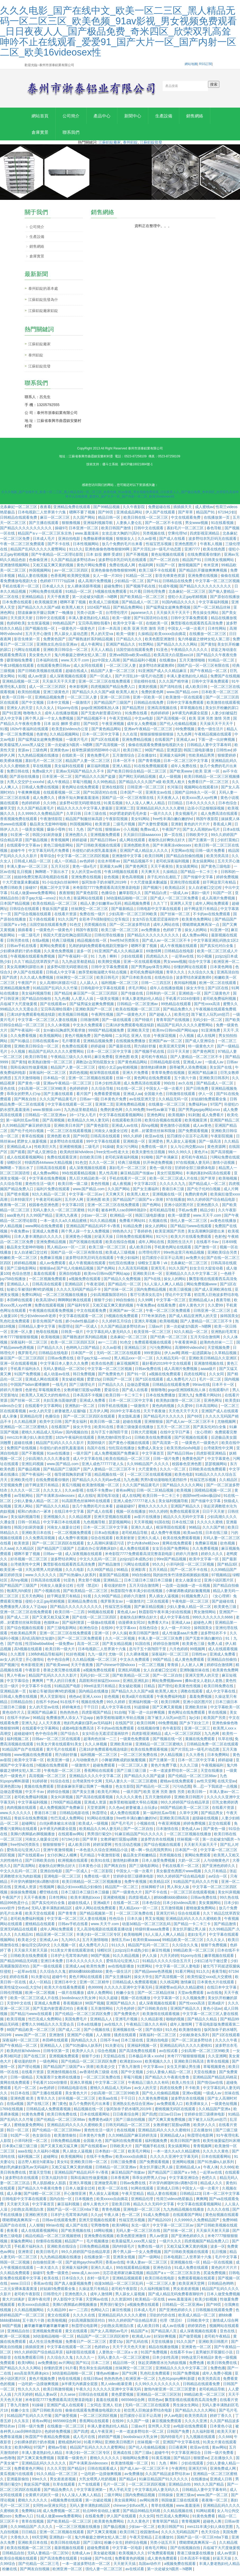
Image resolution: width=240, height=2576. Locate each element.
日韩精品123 (190, 2198)
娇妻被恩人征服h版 (71, 1415)
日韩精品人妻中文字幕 (37, 1331)
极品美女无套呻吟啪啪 (49, 828)
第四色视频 (78, 1077)
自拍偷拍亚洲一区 (48, 2267)
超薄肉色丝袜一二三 (217, 1347)
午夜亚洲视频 (113, 728)
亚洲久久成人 (142, 1532)
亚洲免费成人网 (223, 2473)
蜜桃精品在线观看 (40, 1928)
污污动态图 (181, 1791)
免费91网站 (31, 1299)
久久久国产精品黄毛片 (36, 813)
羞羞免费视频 (201, 1701)
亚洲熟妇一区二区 (80, 1410)
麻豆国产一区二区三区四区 (96, 998)
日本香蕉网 (120, 2182)
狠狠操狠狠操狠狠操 (157, 739)
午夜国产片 (171, 834)
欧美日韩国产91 (171, 2531)
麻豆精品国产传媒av (137, 1177)
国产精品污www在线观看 (191, 1230)
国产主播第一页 (201, 844)
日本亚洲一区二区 (84, 532)
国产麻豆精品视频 (149, 1611)
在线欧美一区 (157, 627)
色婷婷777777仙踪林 (58, 585)
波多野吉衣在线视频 (158, 1844)
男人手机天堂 (120, 2494)
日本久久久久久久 (201, 807)
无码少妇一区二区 (208, 1024)
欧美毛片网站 (109, 1796)
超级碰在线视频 (205, 1822)
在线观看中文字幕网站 (44, 1410)
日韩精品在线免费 (177, 585)
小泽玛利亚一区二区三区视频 (190, 1569)
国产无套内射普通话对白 (102, 717)
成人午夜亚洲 (102, 2436)
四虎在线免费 (171, 2092)
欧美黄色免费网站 (197, 924)
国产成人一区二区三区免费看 (174, 902)
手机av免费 (188, 1214)
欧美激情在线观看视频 (162, 2018)
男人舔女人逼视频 (181, 1146)
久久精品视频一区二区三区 (95, 1664)
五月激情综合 (124, 760)
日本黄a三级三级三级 (20, 2150)
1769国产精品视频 (66, 1807)
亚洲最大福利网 (172, 760)
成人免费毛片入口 (181, 1384)
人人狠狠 (104, 2039)
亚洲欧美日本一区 (148, 1278)
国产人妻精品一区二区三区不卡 (196, 1061)
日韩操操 (166, 2499)
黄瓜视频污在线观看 (17, 2478)
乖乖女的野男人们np (24, 1098)
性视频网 (47, 1891)
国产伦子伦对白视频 (27, 1135)
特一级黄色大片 (201, 1050)
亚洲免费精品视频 (137, 744)
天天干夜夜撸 (82, 1669)
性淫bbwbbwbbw (39, 1648)
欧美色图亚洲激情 (160, 643)
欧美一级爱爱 (179, 1220)
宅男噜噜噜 (100, 2230)
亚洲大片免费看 (135, 1077)
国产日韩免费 (197, 1093)
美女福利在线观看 (69, 770)
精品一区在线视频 (218, 2267)
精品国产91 (206, 516)
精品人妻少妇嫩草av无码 (101, 908)
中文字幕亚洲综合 (184, 2182)
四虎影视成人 (140, 1902)
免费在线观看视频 (49, 1310)
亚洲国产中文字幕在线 (182, 2446)
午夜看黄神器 (186, 1347)
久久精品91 (24, 1939)
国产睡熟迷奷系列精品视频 (91, 643)
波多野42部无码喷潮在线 (80, 807)
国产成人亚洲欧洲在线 (213, 1294)
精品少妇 (208, 1214)
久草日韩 (74, 818)
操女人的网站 (196, 934)
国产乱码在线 (137, 2346)
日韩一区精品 (29, 1526)
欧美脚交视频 (79, 580)
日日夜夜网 (178, 2452)
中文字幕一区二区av (86, 1199)
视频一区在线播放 (131, 1516)
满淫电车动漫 (108, 1500)
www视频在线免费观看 (33, 1759)
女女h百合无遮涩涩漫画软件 (156, 924)
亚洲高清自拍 (228, 976)
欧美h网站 (120, 2230)
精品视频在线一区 (92, 945)
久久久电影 (75, 1574)
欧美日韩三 (133, 754)
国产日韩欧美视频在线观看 (40, 675)
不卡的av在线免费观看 (212, 918)
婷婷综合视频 (58, 1796)
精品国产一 (74, 2245)
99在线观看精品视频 (79, 1177)
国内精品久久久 (84, 2045)
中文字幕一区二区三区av (174, 2230)
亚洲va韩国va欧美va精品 (130, 659)
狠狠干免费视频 (214, 1949)
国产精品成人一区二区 (141, 606)
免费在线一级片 (92, 918)
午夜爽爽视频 (29, 797)
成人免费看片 (213, 1119)
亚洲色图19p (11, 1791)
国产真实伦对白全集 (217, 950)
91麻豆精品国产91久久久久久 (139, 1838)
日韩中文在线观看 (149, 532)
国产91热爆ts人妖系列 (78, 1579)
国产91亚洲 (11, 717)
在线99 (107, 1632)
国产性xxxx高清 (207, 1008)
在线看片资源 (66, 918)
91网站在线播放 (100, 1822)
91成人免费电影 (157, 2219)
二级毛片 (92, 1151)
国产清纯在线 (171, 691)
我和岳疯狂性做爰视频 (29, 1072)
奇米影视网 (79, 691)
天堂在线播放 (212, 1775)
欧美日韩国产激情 (116, 532)
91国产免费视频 (27, 1378)
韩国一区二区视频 (15, 2267)
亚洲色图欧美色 (136, 850)
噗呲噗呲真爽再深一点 (201, 929)
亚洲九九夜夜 (67, 1220)
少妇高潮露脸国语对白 (109, 1299)
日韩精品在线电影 (179, 955)
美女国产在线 (221, 1072)
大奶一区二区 (189, 1865)
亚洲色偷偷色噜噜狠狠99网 (108, 553)
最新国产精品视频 (114, 1579)
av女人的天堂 (40, 1415)
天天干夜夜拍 (162, 871)
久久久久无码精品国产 (180, 2536)
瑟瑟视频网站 (216, 1468)
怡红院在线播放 (122, 1267)
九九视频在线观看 (201, 2441)
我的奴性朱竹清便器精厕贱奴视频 (181, 1579)
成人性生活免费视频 (46, 2346)
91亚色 (162, 654)
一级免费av (65, 1648)
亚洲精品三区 (136, 1352)
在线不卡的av (47, 1706)
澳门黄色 (59, 2108)
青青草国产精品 (165, 2526)
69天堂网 (39, 2542)
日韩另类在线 (18, 945)
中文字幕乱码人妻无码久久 (109, 1336)
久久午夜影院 (134, 511)
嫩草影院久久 (130, 897)
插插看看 (26, 934)
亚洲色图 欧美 (127, 1061)
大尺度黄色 (148, 1473)
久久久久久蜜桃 (210, 1526)
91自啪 (120, 1717)
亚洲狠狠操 (154, 1426)
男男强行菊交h (100, 1838)
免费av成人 (150, 834)
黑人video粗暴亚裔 (117, 2388)
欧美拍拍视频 (29, 696)
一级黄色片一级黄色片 (77, 633)
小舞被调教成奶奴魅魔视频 (188, 1595)
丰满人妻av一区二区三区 (28, 871)
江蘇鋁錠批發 (151, 146)
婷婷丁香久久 (221, 2420)
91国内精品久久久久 (179, 606)
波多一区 (84, 955)
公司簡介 (76, 116)
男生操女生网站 (206, 617)
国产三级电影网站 (22, 1273)
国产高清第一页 (165, 1447)
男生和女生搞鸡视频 (96, 2372)
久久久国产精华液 (174, 686)
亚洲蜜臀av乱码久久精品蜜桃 (180, 1992)
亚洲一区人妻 (22, 1336)
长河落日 (174, 791)
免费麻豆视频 (51, 1262)
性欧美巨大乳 (45, 1151)
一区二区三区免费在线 (139, 1759)
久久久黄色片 (138, 2526)
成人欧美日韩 (196, 691)
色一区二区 (131, 2219)
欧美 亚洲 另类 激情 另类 (144, 633)
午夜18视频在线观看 (17, 670)
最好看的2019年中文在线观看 (167, 1368)
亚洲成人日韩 (168, 2193)
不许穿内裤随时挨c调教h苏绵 (35, 1886)
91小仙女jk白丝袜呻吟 (61, 887)
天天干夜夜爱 (58, 601)
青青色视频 (111, 2214)
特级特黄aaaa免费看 (152, 1933)
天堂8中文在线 (19, 2007)
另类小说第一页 (90, 617)
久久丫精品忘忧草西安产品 (37, 966)
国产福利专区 (79, 1310)
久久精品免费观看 (15, 2277)
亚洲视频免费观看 (105, 839)
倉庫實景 (76, 135)
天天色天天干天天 (183, 1415)
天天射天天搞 (18, 2208)
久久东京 (22, 2425)
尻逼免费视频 (215, 2277)
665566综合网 (133, 2404)
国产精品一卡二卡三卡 (199, 876)
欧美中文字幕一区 (128, 627)
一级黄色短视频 (224, 2108)
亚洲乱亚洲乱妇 (136, 1685)
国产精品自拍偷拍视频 (185, 860)
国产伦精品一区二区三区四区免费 (83, 2018)
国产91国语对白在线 (151, 622)
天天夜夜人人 (168, 802)
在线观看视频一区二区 (62, 797)
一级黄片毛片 (77, 744)
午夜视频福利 (213, 1770)
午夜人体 (210, 2171)
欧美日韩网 (154, 860)
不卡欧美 (193, 2092)
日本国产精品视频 (15, 908)
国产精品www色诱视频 (154, 1976)
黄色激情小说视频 (175, 1130)
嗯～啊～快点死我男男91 (152, 1854)
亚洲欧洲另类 (36, 2219)
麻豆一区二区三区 (55, 522)
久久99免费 (134, 1114)
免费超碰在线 (159, 511)
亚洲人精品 (122, 770)
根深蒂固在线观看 (105, 1077)
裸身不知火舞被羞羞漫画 (79, 802)
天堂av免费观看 (191, 1997)
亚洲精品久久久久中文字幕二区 (192, 1278)
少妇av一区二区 (94, 1220)
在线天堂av (226, 1785)
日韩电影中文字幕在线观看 (159, 913)
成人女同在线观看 (88, 670)
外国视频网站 (40, 575)
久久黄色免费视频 (59, 955)
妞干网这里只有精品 (220, 887)
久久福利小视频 (46, 2156)
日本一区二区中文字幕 (101, 739)
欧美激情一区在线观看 (185, 702)
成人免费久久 (44, 802)
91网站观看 (205, 2515)
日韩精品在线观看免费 (19, 522)
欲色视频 (112, 881)
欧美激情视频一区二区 (101, 1489)
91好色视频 (76, 1659)
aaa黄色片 (15, 1220)
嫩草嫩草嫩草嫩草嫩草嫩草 (47, 2330)
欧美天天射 (227, 2436)
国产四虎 (10, 982)
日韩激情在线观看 (181, 1098)
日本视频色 (84, 2203)
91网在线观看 (142, 2193)
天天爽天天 (151, 876)
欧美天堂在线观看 (40, 1918)
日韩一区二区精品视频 (155, 1495)
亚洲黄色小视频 (78, 1241)
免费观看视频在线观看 (153, 1347)
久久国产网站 (84, 522)
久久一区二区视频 (120, 1643)
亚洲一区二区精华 (94, 1986)
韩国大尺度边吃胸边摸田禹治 (67, 939)
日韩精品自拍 (22, 1706)
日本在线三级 (183, 1526)
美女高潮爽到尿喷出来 (26, 971)
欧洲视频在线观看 (73, 1865)
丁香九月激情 (129, 2071)
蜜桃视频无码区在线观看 (176, 2113)
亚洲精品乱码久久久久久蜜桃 (160, 813)
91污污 (162, 1241)
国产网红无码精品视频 (138, 781)
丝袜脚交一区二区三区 (90, 913)
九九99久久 (70, 1944)
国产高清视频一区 (171, 723)
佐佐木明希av (109, 865)
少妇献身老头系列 (194, 2039)
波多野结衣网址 (64, 1563)
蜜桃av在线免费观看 (177, 1785)
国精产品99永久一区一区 (196, 797)
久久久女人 (45, 712)
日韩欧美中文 (197, 839)
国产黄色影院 (87, 897)
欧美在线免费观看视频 (182, 1542)
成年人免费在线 (184, 770)
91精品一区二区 (139, 580)
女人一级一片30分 (108, 580)
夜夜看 (45, 511)
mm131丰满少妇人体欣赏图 (30, 1442)
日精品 (150, 1690)
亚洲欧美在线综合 (62, 2251)
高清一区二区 (88, 1648)
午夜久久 (83, 2393)
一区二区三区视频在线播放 (65, 1299)
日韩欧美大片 (121, 2150)
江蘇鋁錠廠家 (110, 146)
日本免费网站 (218, 1759)
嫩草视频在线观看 (219, 1960)
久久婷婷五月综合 (117, 1325)
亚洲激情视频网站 (15, 569)
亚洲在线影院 (113, 791)
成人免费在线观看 (134, 1553)
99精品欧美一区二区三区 (183, 1944)
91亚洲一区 (20, 839)
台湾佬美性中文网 (218, 1452)
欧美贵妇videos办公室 (70, 733)
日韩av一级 (88, 1103)
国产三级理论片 (82, 1389)
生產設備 (178, 116)
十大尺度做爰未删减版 (21, 887)
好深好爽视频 (165, 2341)
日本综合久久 (73, 2282)
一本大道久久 (48, 2272)
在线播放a (168, 665)
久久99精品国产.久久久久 (148, 1468)
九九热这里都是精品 (79, 966)
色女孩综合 (42, 2140)
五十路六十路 (185, 1082)
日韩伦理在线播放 (109, 939)
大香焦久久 (20, 2542)
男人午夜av (16, 1680)
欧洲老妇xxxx (131, 2066)
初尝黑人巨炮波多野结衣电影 (148, 2415)
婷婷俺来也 (72, 1711)
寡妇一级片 (201, 897)
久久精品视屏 (25, 1426)
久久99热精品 (105, 786)
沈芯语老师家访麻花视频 (123, 2277)
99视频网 (198, 1653)
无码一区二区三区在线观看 (119, 1357)
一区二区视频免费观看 (48, 1283)
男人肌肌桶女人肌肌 (50, 2187)
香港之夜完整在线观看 (62, 1674)
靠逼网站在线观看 (88, 902)
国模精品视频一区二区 (213, 1495)
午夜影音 (33, 1674)
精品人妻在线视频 (33, 580)
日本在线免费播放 (161, 1399)
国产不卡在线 (59, 548)
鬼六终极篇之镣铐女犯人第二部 (204, 643)
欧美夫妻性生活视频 (149, 1156)
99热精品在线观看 (176, 1008)
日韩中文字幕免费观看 (190, 622)
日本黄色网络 (221, 971)
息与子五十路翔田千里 (110, 1436)
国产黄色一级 (29, 1087)
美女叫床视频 (62, 1801)
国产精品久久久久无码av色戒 (97, 1484)
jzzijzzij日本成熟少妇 (137, 1563)
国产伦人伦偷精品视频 (178, 728)
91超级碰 (142, 1711)
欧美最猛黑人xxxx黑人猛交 (23, 749)
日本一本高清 (109, 633)
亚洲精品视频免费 (50, 702)
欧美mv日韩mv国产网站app (175, 1035)
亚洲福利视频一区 (143, 1706)
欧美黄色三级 (225, 1611)
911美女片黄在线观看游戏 (73, 1955)
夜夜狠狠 (66, 897)
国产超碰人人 (160, 1019)
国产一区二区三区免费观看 (80, 1643)
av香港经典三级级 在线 (99, 2076)
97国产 (216, 1109)
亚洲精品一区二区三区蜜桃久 (24, 1431)
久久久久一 (85, 2362)
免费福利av (198, 1109)
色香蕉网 (58, 580)
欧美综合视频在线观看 (164, 1125)
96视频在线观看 (101, 1616)
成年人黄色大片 (192, 1310)
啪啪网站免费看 (136, 2462)
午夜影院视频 (117, 823)
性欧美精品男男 (202, 760)
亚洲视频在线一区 (167, 1199)
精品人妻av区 (46, 2399)
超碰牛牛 (18, 855)
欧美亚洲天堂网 (172, 1050)
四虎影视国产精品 (97, 1717)
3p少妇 (195, 1722)
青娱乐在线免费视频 (31, 1822)
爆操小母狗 (56, 834)
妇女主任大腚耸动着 (207, 1273)
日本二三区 (101, 2367)
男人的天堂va (102, 638)
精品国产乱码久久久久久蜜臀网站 (38, 553)
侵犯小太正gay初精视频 (188, 601)
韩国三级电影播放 (199, 754)
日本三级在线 (95, 818)
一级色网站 (49, 2066)
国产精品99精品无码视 (19, 1965)
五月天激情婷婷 (158, 1801)
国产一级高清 (210, 1146)
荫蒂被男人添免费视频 (189, 1072)
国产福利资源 (73, 1627)
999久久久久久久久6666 (213, 1622)
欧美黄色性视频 (188, 1690)
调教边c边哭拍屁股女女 (96, 1066)
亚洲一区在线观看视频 (142, 966)
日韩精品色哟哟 (221, 2288)
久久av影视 (147, 543)
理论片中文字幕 (178, 1299)
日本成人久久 (53, 590)
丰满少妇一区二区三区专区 (99, 1939)
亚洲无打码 (166, 1918)
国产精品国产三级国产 (113, 707)
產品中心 (110, 116)
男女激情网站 (205, 1616)
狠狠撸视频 (71, 527)
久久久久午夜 (226, 2045)
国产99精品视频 (107, 511)
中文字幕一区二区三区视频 (217, 585)
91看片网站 (184, 1976)
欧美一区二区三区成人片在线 (174, 1183)
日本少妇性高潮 (108, 1087)
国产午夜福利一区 (73, 961)
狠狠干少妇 (104, 1304)
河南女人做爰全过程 (111, 1135)
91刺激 (194, 1119)
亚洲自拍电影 (69, 543)
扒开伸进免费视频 (158, 1167)
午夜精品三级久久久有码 (71, 1061)
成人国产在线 (77, 2230)
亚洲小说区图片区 (179, 1209)
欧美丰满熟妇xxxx (85, 1902)
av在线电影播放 (121, 1970)
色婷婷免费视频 (58, 2436)
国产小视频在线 (47, 1595)
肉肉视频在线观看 (22, 1812)
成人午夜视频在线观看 (179, 950)
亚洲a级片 (102, 1907)
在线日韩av (92, 2383)
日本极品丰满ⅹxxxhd (146, 2060)
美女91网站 (141, 823)
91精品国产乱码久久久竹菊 (55, 992)
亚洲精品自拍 (18, 2335)
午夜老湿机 (96, 1288)
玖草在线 (225, 1743)
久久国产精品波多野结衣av (73, 564)
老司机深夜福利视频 (173, 865)
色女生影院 (124, 1791)
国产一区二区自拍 (164, 564)
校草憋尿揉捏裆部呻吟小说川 (96, 754)
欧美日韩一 (197, 1796)
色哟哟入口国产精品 (83, 1352)
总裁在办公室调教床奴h (97, 1553)
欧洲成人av (142, 2341)
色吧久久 (209, 2182)
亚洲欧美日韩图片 (189, 1801)
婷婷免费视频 (227, 881)
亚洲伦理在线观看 (185, 887)
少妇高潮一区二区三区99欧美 (133, 918)
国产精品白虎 (156, 897)
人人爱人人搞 (82, 1003)
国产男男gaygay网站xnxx (199, 1114)
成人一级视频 (170, 781)
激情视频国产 (189, 569)
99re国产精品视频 (172, 1563)
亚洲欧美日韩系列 (214, 1082)
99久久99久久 (180, 1156)
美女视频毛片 (186, 818)
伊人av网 (171, 1357)
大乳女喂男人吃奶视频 (44, 1574)
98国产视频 (100, 1960)
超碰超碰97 (126, 1510)
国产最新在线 (120, 1050)
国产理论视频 (29, 2071)
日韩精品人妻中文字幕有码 (209, 749)
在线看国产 (164, 744)
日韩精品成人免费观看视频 (135, 1986)
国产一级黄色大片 (131, 1019)
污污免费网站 (161, 1352)
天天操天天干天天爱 (59, 686)
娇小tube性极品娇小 (82, 1325)
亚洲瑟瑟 (174, 754)
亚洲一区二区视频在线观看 (91, 1082)
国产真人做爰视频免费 (73, 2288)
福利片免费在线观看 (53, 1193)
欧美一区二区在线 (113, 2193)
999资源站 (153, 1357)
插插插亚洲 (35, 2351)
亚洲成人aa (132, 1098)
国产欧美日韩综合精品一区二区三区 (137, 776)
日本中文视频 (58, 707)
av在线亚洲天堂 (143, 1103)
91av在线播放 (59, 1458)
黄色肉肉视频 (163, 1410)
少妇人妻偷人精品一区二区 (37, 1505)
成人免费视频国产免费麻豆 (117, 1458)
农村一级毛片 (98, 2282)
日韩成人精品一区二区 (33, 865)
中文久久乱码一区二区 (98, 1563)
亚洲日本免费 (52, 1965)
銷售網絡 (42, 135)
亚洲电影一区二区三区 (63, 1881)
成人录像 (10, 1421)
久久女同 (217, 1378)
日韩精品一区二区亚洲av (138, 1008)
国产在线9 (154, 2034)
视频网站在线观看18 (201, 791)
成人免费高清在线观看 (220, 818)
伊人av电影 (173, 2420)
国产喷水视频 (18, 1199)
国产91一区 (137, 1378)
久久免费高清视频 (40, 1542)
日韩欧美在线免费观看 (153, 1442)
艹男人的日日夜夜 (61, 1685)
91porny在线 (68, 712)
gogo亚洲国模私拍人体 (100, 712)
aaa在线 (24, 2156)
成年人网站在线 (166, 929)
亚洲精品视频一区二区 (21, 686)
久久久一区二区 (102, 1167)
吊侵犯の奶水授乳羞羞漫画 (95, 855)
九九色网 (185, 739)
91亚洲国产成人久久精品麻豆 (163, 675)
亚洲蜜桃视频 (71, 1151)
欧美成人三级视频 (104, 606)
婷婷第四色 (197, 2330)
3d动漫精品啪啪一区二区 (127, 902)
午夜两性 (178, 2473)
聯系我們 (110, 135)
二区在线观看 (158, 1606)
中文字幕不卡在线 (36, 1690)
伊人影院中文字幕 (68, 2304)
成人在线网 (206, 1040)
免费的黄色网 (153, 696)
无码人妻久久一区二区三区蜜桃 (59, 1214)
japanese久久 (142, 617)
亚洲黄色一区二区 (196, 2351)
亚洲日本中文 (66, 1986)
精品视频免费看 (137, 908)
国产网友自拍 (25, 1103)
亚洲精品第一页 (13, 1696)
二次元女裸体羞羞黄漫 (19, 2293)
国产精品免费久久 (178, 1013)
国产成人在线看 (172, 543)
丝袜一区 (124, 1082)
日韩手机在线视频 (113, 1410)
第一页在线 (174, 839)
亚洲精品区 (74, 1288)
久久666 (226, 2171)
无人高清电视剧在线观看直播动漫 (105, 1933)
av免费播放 (151, 934)
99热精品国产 (64, 627)
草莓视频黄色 (50, 1394)
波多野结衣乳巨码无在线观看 (213, 543)
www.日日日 (20, 2288)
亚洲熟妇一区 (61, 2542)
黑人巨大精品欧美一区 (88, 1183)
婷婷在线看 (19, 1981)
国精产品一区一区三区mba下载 (73, 2214)
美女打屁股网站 (170, 1177)
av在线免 (214, 1997)
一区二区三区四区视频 (99, 2420)
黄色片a (201, 1156)
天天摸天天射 (22, 622)
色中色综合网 (58, 1664)
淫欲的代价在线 (162, 2319)
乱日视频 (25, 876)
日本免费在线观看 (17, 606)
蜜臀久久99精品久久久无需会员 (48, 2029)
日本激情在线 (167, 1833)
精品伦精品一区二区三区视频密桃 (53, 2240)
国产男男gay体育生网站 (151, 971)
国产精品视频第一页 (96, 1918)
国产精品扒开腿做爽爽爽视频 (203, 575)
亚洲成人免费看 (45, 1236)
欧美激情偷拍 (190, 2034)
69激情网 (154, 955)
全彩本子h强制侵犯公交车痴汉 (104, 924)
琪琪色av (155, 2404)
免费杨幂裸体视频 (98, 543)
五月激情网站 (102, 2013)
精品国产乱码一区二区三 (149, 1949)
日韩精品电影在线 (165, 1066)
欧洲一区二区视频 (40, 1997)
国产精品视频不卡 (92, 723)
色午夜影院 (172, 1733)
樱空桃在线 (49, 1896)
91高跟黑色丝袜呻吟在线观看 (86, 1505)
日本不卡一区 (223, 1389)
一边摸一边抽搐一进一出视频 (186, 1590)
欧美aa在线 (193, 1537)
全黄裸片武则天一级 (42, 2499)
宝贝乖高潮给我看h (94, 627)
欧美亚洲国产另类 (170, 1236)
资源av (24, 754)
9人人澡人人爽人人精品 (146, 807)
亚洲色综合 (162, 2272)
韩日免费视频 (84, 1378)
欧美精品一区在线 (150, 2304)
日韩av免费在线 (61, 1362)
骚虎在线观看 (125, 2039)
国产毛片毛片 (123, 1828)
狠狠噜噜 (158, 1394)
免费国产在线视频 (22, 1452)
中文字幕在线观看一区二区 (70, 1109)
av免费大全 (195, 1262)
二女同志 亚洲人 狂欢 (133, 1040)
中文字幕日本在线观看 (62, 1526)
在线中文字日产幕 (175, 1436)
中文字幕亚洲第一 (92, 2494)
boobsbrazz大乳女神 (79, 2002)
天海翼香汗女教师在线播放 (58, 2082)
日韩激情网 (90, 1024)
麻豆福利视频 (98, 770)
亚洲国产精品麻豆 (203, 1077)
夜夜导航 (224, 1304)
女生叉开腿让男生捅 (184, 2071)
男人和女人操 (178, 1891)
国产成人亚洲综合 (200, 1045)
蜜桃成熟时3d (70, 2446)
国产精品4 (128, 2483)
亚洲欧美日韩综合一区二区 (66, 654)
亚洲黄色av (60, 754)
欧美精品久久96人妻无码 (89, 1125)
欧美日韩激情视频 (58, 2393)
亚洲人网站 (24, 1510)
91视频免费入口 (195, 1600)
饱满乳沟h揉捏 (19, 1595)
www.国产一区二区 (31, 2039)
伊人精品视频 (11, 1230)
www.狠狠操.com (47, 1114)
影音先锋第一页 (27, 643)
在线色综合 (164, 982)
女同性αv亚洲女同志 (50, 2510)
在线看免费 (167, 1310)
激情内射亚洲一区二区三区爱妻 (170, 2393)
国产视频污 (153, 892)
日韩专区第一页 (56, 2055)
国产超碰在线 (223, 1606)
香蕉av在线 (114, 2267)
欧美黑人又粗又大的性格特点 (46, 1399)
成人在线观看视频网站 (26, 1162)
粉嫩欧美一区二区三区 (19, 1262)
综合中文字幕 (200, 966)
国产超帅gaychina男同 (84, 2267)
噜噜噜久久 (33, 717)
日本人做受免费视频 (159, 1865)
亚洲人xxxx (92, 1701)
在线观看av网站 (71, 1838)
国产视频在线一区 (40, 633)
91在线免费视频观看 (151, 770)
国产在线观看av (53, 1008)
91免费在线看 (136, 717)
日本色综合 (228, 807)
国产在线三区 (35, 2060)
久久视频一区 (65, 1949)
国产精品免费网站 (128, 612)
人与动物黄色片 (85, 1764)
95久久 (158, 1569)
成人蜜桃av (204, 511)
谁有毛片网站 (156, 2552)
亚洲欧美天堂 (138, 1035)
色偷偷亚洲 (38, 564)
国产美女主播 (84, 1796)
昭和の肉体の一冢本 (35, 1516)
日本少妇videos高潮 (180, 1907)
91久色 (65, 902)
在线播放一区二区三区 (208, 638)
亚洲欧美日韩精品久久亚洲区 (213, 1362)
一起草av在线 (183, 961)
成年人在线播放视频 (62, 717)
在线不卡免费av (100, 1495)
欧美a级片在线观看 (138, 1701)
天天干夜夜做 (155, 1415)
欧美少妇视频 (206, 2304)
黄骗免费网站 (22, 2245)
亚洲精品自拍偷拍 (222, 1664)
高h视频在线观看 (28, 1653)
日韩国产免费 (178, 2436)
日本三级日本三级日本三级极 (148, 1585)
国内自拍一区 (61, 2203)
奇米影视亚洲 (32, 1669)
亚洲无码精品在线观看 (19, 1933)
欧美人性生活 (183, 2087)
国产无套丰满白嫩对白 (204, 1643)
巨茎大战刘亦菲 (55, 2182)
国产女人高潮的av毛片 (202, 834)
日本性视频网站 (86, 548)
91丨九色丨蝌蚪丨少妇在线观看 (117, 961)
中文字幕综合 (18, 1685)
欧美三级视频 (181, 1294)
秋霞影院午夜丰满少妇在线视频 (136, 1595)
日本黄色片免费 (113, 1103)
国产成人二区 (18, 1622)
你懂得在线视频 (49, 2245)
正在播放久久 (222, 2462)
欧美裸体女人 (197, 2108)
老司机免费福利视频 (147, 976)
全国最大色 (154, 1098)
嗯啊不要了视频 (82, 516)
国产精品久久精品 (202, 2023)
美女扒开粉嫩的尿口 (222, 712)
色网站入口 (100, 2314)
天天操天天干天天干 (173, 617)
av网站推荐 (149, 2505)
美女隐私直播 (129, 1421)
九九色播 (61, 1003)
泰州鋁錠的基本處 (43, 293)
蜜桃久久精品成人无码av (42, 1436)
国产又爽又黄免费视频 (167, 2124)
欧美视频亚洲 (46, 606)
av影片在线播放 (147, 1521)
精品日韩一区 (109, 522)
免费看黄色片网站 (29, 2473)
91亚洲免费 (211, 1035)
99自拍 (170, 1087)
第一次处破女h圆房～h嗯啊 (95, 601)
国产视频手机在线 (141, 590)
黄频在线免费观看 (200, 1743)
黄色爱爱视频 (123, 2399)
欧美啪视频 (228, 1183)
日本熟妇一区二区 (110, 2156)
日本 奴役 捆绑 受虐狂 (105, 559)
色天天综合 (211, 2536)
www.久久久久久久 (41, 1579)
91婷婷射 (40, 1785)
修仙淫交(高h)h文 (36, 1949)
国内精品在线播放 (94, 1696)
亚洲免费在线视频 (203, 580)
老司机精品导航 (162, 1214)
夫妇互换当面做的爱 (60, 1405)
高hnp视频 (149, 1130)
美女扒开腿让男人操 (189, 1933)
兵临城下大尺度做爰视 (19, 1008)
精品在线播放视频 (164, 2351)
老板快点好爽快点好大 (167, 844)
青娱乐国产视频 (37, 2489)
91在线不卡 (69, 1706)
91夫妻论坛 (40, 1981)
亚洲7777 (192, 553)
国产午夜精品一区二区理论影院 (57, 559)
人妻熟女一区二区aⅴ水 (119, 2356)
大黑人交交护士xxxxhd (26, 786)
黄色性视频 (100, 1188)
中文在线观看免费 (186, 522)
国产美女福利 (76, 1426)
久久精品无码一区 (173, 1103)
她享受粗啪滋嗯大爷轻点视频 (103, 976)
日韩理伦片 (53, 2298)
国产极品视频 (36, 844)
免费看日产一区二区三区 (209, 786)
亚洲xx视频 (191, 2097)
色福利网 (146, 569)
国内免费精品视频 (151, 1294)
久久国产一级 (138, 2425)
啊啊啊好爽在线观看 (75, 1304)
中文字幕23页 (145, 1188)
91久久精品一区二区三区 (57, 2478)
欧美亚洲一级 (11, 1574)
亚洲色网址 (156, 1119)
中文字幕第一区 (166, 2002)
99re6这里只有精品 (100, 1690)
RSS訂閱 (205, 64)
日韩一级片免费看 (210, 855)
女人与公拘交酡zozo (187, 1151)
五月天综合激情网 (205, 1341)
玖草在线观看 (64, 2489)
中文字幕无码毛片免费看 (49, 855)
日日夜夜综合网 (126, 2119)
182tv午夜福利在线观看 (30, 733)
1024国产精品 (99, 612)
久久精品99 (57, 2314)
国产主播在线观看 (44, 527)
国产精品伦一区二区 (125, 1288)
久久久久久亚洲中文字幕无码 (128, 1992)
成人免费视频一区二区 (62, 2515)
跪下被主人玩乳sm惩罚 (211, 1019)
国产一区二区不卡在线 (164, 527)
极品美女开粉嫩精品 (140, 1859)
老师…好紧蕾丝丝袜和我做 (153, 1135)
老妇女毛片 (197, 1939)
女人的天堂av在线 (86, 876)
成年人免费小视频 (217, 2378)
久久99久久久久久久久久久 (158, 2388)
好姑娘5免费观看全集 (209, 1103)
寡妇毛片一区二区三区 (186, 532)
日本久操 (135, 1923)
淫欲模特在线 (145, 686)
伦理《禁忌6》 (89, 1590)
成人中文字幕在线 (88, 1463)
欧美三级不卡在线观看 (158, 575)
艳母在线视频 (47, 1336)
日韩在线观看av (46, 1045)
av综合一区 (218, 1881)
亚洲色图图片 (186, 548)
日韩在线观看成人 (102, 2473)
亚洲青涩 (26, 2256)
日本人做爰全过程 (80, 2193)
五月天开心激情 (38, 638)
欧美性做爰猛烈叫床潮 (221, 2145)
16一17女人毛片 (83, 1119)
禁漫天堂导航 (40, 2177)
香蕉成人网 (223, 828)
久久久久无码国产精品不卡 (79, 1294)
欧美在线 (52, 2282)
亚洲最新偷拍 (18, 2483)
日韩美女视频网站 (219, 564)
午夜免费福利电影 (172, 1701)
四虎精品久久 (157, 961)
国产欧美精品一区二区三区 (143, 601)
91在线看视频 (222, 527)
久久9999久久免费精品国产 (41, 818)
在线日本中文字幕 (69, 1516)
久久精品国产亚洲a (214, 2113)
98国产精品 (155, 754)
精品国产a (140, 2335)
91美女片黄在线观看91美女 (59, 1748)
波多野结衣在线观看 (67, 1146)
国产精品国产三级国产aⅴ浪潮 (138, 1204)
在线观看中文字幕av (24, 850)
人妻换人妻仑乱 (129, 527)
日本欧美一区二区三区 (219, 696)
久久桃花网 (169, 1986)
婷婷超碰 (80, 844)
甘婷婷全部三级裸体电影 (195, 1172)
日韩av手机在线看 (22, 950)
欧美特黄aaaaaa (146, 1944)
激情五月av (121, 1944)
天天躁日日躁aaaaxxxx (142, 839)
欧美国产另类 (215, 1722)
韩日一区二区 (18, 2134)
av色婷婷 (87, 865)
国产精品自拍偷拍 (36, 1003)
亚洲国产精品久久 (121, 649)
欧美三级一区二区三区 (120, 934)
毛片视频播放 (98, 2245)
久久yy (96, 2219)
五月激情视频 (172, 1912)
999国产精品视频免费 (106, 1035)
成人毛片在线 (84, 2441)
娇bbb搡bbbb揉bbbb (171, 1902)
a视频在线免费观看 (165, 1378)
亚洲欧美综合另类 (222, 1257)
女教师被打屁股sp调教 (83, 1394)
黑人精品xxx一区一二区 (67, 1251)
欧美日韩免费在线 (219, 1690)
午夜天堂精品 (120, 723)
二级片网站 (113, 2499)
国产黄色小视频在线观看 (129, 1447)
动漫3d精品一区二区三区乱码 (146, 1928)
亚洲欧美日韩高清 (174, 1822)
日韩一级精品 (22, 2082)
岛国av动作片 (150, 2568)
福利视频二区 (18, 1743)
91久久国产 (67, 924)
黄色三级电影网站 (58, 850)
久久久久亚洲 (196, 2425)
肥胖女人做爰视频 (32, 1146)
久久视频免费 (194, 2002)
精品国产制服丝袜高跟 (84, 823)
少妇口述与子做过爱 (211, 1965)
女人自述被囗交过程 (205, 892)
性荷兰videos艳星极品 (175, 2203)
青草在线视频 (33, 1140)
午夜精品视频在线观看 (213, 739)
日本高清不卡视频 (88, 1399)
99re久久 (40, 2483)
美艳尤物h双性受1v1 (114, 1442)
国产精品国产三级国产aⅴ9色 (172, 2177)
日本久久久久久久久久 (85, 1965)
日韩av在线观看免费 (59, 2224)
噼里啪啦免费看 (20, 665)
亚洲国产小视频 (80, 2039)
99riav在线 (201, 1389)
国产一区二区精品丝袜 (212, 612)
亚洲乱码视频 (33, 1468)
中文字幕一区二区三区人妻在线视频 (48, 1024)
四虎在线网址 (195, 1378)
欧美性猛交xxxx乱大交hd (21, 1992)
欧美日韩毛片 (108, 982)
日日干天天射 (178, 1056)
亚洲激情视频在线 (209, 1368)
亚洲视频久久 (55, 1521)
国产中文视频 (33, 707)
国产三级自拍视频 (130, 2124)
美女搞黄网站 (204, 865)
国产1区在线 (218, 992)
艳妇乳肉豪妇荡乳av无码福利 (88, 1727)
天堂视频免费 (219, 1352)
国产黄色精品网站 (106, 733)
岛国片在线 (96, 1452)
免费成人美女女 (151, 1452)
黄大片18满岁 (14, 2304)
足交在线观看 (220, 1828)
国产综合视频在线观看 (33, 918)
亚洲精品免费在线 (83, 1606)
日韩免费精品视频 (66, 2145)
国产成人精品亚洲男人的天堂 (193, 1320)
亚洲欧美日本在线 (36, 1537)
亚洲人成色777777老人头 (103, 1468)
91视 (22, 680)
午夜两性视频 (102, 1019)
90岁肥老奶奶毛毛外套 (128, 818)
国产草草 (186, 516)
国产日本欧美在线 (137, 982)
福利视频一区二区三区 (120, 987)
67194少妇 (227, 516)
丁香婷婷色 (143, 1236)
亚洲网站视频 (183, 2166)
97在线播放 (175, 1204)
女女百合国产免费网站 (171, 1553)
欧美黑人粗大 (138, 1199)
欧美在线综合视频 (120, 1246)
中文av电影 (144, 723)
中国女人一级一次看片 (187, 633)
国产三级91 (92, 2547)
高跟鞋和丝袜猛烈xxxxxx (100, 1685)
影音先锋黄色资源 (170, 580)
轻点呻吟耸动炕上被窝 (102, 2515)
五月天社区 (60, 871)
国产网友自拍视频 (35, 2573)
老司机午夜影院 (124, 2293)
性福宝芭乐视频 (159, 548)
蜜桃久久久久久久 (153, 1510)
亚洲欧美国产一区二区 (94, 1013)
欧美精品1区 (175, 892)
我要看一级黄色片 (72, 2462)
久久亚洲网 (217, 2060)
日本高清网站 (207, 1410)
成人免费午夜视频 (166, 1537)
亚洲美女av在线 (159, 797)
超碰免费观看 (104, 1770)
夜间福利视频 (185, 987)
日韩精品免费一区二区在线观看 (212, 1748)
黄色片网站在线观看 (86, 1981)
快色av (23, 1912)
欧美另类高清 (218, 860)
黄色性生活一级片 (40, 1188)
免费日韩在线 (18, 776)
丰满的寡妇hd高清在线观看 (209, 1177)
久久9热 (50, 807)
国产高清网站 (25, 1870)
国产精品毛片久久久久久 (164, 1421)
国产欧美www (181, 776)
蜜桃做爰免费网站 (201, 1912)
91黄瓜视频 (113, 807)
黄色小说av (212, 2013)
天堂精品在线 (114, 2060)
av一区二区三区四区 (71, 575)
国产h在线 (153, 1283)
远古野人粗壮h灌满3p (36, 2166)
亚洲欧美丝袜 (196, 1711)
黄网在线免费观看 (177, 1547)
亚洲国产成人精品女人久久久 (144, 855)
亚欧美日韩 (121, 2208)
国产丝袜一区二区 (175, 918)
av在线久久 (114, 2029)
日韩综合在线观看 (25, 913)
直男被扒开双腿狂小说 (214, 2356)
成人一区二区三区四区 (48, 691)
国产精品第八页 (164, 2335)
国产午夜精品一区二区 (209, 675)
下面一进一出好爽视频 (217, 744)
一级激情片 (82, 707)
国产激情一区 (206, 1251)
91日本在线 (20, 2097)
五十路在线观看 (42, 924)
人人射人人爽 (193, 1669)
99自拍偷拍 (126, 1304)
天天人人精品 (102, 654)
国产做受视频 (190, 2341)
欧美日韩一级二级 (73, 1188)
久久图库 (18, 1659)
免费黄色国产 (54, 643)
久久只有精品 (216, 1875)
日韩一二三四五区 (156, 987)
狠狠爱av (200, 2462)
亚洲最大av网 (111, 871)
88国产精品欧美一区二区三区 (185, 1812)
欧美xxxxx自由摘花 (170, 638)
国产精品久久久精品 (53, 1510)
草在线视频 (42, 770)
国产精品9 (62, 998)
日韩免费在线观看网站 (135, 1241)
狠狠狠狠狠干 (54, 1849)
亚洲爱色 (156, 1146)
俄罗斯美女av (112, 1606)
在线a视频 (41, 945)
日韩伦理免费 (154, 596)
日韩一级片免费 (166, 1463)
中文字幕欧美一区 (225, 1711)
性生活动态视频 (128, 1849)
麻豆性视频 (161, 1955)
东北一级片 (141, 2230)
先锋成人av (81, 2557)
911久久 (76, 553)
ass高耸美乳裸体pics (32, 2378)
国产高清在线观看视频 (95, 1801)
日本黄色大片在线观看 (216, 1986)
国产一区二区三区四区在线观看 (89, 1421)
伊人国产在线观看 (160, 516)
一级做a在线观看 (101, 1627)
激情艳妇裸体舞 (153, 1072)
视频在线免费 (92, 1706)
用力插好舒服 (145, 1050)
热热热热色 (69, 1717)
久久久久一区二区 (25, 1495)
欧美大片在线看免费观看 (191, 1241)
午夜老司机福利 (49, 1204)
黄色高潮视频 (133, 881)
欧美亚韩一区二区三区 (153, 1336)
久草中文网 (189, 1817)
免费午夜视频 (136, 1886)
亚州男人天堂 (159, 2430)
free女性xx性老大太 (113, 1156)
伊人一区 (206, 1098)
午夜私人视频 (211, 548)
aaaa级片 (209, 1373)
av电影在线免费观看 (190, 2430)
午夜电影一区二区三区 (191, 1606)
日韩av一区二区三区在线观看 (57, 1743)
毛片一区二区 (210, 1384)
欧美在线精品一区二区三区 (55, 908)
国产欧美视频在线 (76, 2235)
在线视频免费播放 (131, 1045)
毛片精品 (88, 1859)
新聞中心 (144, 116)
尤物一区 (116, 1659)
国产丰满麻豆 (167, 1162)
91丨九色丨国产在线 (85, 834)
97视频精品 (220, 1579)
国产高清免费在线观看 (138, 2055)
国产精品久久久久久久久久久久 (26, 532)
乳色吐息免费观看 (15, 1325)
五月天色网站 (33, 1600)
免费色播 (197, 2367)
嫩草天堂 (7, 813)
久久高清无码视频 (133, 1273)
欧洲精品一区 (121, 1220)
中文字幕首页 (153, 1458)
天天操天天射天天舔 (31, 1955)
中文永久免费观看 (88, 1029)
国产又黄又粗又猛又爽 (51, 1622)
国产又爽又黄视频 (167, 1711)
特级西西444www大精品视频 (49, 1167)
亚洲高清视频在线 (162, 712)
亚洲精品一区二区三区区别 (159, 2399)
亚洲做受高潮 (106, 2187)
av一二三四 (108, 1347)
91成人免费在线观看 (191, 2272)
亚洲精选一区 (190, 998)
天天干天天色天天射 (129, 2351)
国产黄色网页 (137, 871)
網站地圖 (191, 64)
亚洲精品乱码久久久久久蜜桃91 (186, 2050)
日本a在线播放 (107, 1537)
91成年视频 (167, 590)
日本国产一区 (131, 797)
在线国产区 (125, 1727)
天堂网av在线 (182, 855)
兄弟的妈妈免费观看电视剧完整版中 (99, 950)
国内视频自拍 (77, 1436)
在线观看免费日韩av (54, 670)
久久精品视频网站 (65, 739)
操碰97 (60, 532)
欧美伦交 (181, 1019)
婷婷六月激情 (11, 1394)
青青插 (173, 1669)
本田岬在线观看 (20, 1304)
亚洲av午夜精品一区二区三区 (149, 733)
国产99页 (106, 516)
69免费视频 (185, 733)
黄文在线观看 (59, 2319)
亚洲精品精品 (33, 601)
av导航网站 (24, 1500)
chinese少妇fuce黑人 (131, 2510)
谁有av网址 (125, 1495)
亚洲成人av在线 (125, 1130)
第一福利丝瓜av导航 (23, 1125)
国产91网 (130, 2378)
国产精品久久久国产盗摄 (96, 781)
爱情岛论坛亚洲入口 (24, 1854)
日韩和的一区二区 (161, 998)
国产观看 (17, 1156)
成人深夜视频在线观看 (69, 680)
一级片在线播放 (71, 1997)
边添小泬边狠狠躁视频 (206, 813)
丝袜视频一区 (188, 1844)
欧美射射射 (126, 1542)
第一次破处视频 (98, 2505)
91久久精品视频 (103, 1225)
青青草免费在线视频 (168, 1077)
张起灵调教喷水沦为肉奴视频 (162, 2367)
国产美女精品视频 (117, 1648)
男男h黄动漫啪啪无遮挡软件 (164, 1484)
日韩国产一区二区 (118, 1384)
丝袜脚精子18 (153, 1891)
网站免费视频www (202, 1288)
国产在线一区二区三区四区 (95, 1622)
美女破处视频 (73, 1384)
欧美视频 (184, 1495)
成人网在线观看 (132, 844)
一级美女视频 (33, 834)
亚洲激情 (57, 2039)
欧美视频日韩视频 (73, 1019)
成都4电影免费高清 (78, 1733)
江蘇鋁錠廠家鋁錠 (43, 315)
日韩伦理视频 (11, 1997)
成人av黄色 (203, 1130)
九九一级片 (97, 1659)
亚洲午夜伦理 (39, 2304)
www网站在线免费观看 (44, 1230)
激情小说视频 (224, 1167)
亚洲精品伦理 (31, 1421)
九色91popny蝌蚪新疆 (177, 2383)
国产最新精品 (123, 913)
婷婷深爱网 (103, 1849)
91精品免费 (133, 1230)
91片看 (135, 596)
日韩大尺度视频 (144, 1436)
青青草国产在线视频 (173, 1024)
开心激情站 (35, 1664)
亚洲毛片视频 (127, 2023)
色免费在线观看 (75, 1050)
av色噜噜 (7, 2462)
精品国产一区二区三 (122, 1891)
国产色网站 (152, 1209)
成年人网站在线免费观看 (96, 1912)
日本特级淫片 (22, 1204)
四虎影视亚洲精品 (205, 538)
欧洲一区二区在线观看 (218, 987)
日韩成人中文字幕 (61, 976)
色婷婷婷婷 (160, 717)
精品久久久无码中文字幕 (184, 1521)
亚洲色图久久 (76, 839)
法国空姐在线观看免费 (135, 654)
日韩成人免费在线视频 (40, 791)
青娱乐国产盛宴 (55, 913)
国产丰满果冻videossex (172, 850)
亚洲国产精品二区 (224, 1125)
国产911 (153, 585)
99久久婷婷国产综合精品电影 (211, 1204)
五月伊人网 (74, 1204)
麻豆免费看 (103, 1061)
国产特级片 (144, 1024)
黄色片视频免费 (78, 1040)
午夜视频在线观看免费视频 (33, 961)
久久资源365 (122, 2304)
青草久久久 (176, 976)
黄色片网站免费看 (92, 569)
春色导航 (215, 532)
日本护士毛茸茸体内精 (70, 1960)
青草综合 (47, 860)
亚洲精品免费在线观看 (72, 511)
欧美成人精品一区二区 (197, 2319)
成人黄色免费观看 (190, 1664)
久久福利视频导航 (155, 2293)
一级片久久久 (161, 818)
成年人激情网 (181, 2029)
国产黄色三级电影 (216, 871)
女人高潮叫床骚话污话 (58, 987)
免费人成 (215, 1648)
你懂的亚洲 (53, 2372)
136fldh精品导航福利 (46, 1659)
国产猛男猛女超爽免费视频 (169, 612)
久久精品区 (229, 1484)
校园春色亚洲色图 (44, 1209)
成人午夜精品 (58, 786)
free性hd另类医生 (125, 945)
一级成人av (179, 897)
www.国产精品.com (183, 696)
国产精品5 (183, 2462)
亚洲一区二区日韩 (115, 702)
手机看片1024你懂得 (183, 1003)
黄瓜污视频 (71, 1489)
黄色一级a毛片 (85, 871)
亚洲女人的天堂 (20, 712)
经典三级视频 (63, 945)
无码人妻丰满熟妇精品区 (52, 1912)
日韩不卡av (109, 2045)
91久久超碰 (109, 2002)
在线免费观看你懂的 (204, 559)
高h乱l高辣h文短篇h (38, 1643)
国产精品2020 (160, 2224)
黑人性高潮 (108, 1177)
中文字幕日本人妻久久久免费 (64, 1368)
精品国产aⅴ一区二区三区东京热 (45, 538)
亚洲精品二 (112, 1585)
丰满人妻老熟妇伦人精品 (89, 622)
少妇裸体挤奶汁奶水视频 (21, 955)
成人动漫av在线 (57, 1378)
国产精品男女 (212, 1817)
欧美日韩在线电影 (160, 2282)
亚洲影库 (139, 1574)
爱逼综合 (112, 1394)
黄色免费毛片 (98, 760)
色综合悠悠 (22, 1278)
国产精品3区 (228, 1569)
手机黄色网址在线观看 (173, 1251)
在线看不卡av (208, 1246)
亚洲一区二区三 (197, 1733)
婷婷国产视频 (109, 2441)
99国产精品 (162, 1664)
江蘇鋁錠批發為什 (43, 304)
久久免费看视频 (23, 1040)
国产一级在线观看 (117, 1024)
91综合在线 (60, 1785)
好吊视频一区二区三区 (29, 1563)
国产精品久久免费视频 (123, 1283)
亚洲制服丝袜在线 (195, 1674)
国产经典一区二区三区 (169, 1341)
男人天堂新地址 (53, 1701)
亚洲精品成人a (19, 1151)
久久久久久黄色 (129, 1801)
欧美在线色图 (214, 553)
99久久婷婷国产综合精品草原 (185, 1807)
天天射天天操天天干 (201, 1849)
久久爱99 (216, 1310)
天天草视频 (143, 1526)
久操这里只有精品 (94, 2293)
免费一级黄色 (58, 2277)
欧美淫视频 (16, 2023)
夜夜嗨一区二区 (13, 1209)
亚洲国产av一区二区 (166, 1045)
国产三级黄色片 (217, 998)
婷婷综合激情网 (166, 1648)
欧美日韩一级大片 (60, 1653)
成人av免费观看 (53, 1267)
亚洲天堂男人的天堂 (202, 1680)
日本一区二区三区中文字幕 (186, 765)
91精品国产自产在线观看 (23, 1754)
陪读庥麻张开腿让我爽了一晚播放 (46, 617)
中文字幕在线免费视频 (48, 1183)
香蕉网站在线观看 (99, 1775)
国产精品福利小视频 (140, 665)
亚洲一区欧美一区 (148, 702)
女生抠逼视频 (39, 627)
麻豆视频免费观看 (167, 2425)
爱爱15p (93, 1384)
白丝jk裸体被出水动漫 (58, 1828)
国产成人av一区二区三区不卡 (167, 945)
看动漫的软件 (115, 1590)
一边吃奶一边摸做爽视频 (39, 2388)
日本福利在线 (47, 665)
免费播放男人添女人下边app (24, 1611)
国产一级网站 (150, 2261)
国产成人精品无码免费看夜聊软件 (176, 2298)
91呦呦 (147, 1162)
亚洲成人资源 (95, 1807)
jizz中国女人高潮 (106, 665)
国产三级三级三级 (132, 1775)
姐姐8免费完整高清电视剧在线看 (41, 881)
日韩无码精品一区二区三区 (128, 2129)
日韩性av (223, 754)
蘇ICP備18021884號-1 (137, 468)
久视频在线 (158, 1225)
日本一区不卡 (124, 765)
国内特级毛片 (124, 2251)
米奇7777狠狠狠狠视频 (19, 1341)
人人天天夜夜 (50, 1727)
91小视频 (205, 961)
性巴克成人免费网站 (68, 1822)
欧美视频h (177, 1119)
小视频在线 (146, 1828)
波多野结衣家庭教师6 (157, 670)
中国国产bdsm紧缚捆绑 (30, 1389)
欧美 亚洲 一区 (208, 776)
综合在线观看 (102, 1542)
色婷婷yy (102, 2351)
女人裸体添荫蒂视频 (84, 590)
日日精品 (176, 807)
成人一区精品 (66, 865)
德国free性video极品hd (202, 1500)
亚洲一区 (102, 1637)
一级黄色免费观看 (135, 1743)
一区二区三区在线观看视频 (69, 1135)
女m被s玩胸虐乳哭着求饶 (64, 1035)
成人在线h (86, 1500)
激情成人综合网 (225, 2325)
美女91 (62, 2166)
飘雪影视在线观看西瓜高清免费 (197, 627)
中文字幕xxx (126, 1632)
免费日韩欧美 (11, 892)
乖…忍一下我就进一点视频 (215, 1791)
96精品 (195, 1532)
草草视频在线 (191, 712)
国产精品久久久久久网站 (177, 649)
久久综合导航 (102, 1093)
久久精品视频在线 (178, 2515)
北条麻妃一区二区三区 (19, 511)
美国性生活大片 (180, 1246)
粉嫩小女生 (126, 1997)
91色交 (75, 929)
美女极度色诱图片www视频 (179, 1875)
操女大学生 (196, 992)
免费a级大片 (43, 776)
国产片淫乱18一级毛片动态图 (157, 553)
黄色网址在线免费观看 (81, 791)
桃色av (75, 1701)
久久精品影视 (152, 2023)
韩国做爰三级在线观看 (180, 2505)
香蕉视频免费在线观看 (19, 823)
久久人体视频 (59, 1029)
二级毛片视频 (124, 828)
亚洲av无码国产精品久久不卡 (80, 776)
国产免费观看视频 (193, 1135)
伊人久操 (119, 1637)
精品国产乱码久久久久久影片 (60, 1447)
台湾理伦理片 (117, 617)
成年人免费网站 (100, 1997)
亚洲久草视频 (146, 1325)
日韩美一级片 (72, 1336)
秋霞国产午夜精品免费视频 (48, 2441)
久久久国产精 (214, 1532)
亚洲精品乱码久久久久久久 (44, 2467)
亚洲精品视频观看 (127, 2282)
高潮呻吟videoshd (190, 1352)
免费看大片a (158, 1627)
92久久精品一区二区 (49, 1199)
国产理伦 (165, 1690)
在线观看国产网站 (188, 2219)
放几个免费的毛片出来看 (123, 548)
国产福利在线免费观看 (124, 2145)
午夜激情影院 (51, 823)
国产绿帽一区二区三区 (43, 2198)
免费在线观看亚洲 (62, 1162)
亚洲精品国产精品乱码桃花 (215, 2082)
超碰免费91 (114, 590)
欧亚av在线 (155, 1140)
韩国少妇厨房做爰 (47, 839)
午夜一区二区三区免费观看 (23, 548)
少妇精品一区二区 (129, 585)
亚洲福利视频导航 (98, 527)
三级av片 (156, 1331)
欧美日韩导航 (36, 1061)
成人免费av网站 (195, 939)
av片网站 (66, 2367)
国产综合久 (70, 1738)
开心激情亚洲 (75, 2198)
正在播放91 (147, 760)
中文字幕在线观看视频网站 (122, 1119)
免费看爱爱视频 (107, 1098)
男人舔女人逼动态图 (71, 638)
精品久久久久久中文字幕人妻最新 (85, 813)
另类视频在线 (154, 538)
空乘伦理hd (178, 538)
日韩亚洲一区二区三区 (146, 791)
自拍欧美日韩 (91, 1162)
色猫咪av (52, 1627)
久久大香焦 (195, 1759)
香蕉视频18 (73, 2007)
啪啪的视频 (175, 2023)
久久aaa (7, 1553)
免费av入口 (24, 2520)
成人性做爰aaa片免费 (180, 1637)
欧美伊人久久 (83, 2055)
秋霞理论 (65, 1331)
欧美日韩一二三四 (70, 1616)
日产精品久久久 (129, 643)
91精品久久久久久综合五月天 (167, 1965)
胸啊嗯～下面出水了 (52, 876)
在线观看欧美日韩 (127, 1125)
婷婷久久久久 (212, 1558)
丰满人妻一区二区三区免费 (160, 1643)
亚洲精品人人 (18, 1288)
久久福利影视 (203, 2436)
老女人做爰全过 (188, 1585)
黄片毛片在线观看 (61, 1754)
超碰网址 (29, 1828)
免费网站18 (31, 2515)
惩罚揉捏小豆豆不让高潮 (188, 1140)
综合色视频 (107, 2055)
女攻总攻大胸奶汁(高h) (121, 538)
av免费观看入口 (170, 2108)
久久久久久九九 (172, 1188)
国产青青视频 (150, 765)
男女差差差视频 (186, 2293)
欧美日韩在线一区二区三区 (146, 522)
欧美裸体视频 (11, 765)
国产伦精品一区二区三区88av (193, 1780)
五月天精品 (158, 1574)
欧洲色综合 (89, 1632)
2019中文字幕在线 (125, 1415)
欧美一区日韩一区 (17, 702)
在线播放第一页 (217, 522)
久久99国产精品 (39, 1220)
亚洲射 (176, 828)
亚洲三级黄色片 (56, 696)
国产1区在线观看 (105, 744)
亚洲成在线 (122, 2457)
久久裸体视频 (137, 1659)
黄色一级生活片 (210, 733)
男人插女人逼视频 (164, 1600)
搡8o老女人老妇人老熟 (204, 1685)
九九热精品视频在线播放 (39, 760)
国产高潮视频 (54, 1125)
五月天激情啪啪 (192, 665)
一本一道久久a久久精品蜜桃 (64, 1225)
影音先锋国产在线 (48, 1325)
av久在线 (186, 1087)
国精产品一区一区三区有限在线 (203, 670)
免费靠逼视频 (11, 2441)
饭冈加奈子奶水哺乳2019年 (105, 887)
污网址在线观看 (27, 654)
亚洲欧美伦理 (22, 1484)
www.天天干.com (75, 665)
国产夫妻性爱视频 (153, 828)
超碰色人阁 (203, 1627)
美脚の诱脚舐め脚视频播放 (33, 1838)
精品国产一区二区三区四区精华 (103, 2341)
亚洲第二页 (124, 813)
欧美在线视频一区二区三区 (138, 1013)
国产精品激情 (109, 1569)
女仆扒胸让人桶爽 (62, 1859)
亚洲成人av (186, 744)
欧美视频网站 (51, 1040)
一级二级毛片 (29, 939)
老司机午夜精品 (154, 1061)
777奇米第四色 (154, 1320)
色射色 (41, 739)
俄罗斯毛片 (27, 1357)
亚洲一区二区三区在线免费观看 (104, 686)
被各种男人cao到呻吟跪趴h (124, 1214)
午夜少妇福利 (128, 1262)
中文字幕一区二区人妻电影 (178, 1970)
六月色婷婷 (178, 1653)
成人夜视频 (122, 1188)
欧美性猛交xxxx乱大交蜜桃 (210, 1981)
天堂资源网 (96, 1812)
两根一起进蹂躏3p (196, 1357)
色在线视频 (126, 2134)
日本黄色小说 (90, 1870)
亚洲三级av (185, 2499)
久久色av (116, 1812)
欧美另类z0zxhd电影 (184, 1452)
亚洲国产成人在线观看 (219, 1415)
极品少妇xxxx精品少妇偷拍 (80, 1891)
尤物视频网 (227, 1426)
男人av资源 (159, 2240)
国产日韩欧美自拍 (40, 1865)
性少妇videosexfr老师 (38, 1320)
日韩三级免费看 (123, 2166)
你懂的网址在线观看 (191, 971)
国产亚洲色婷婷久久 (219, 1870)
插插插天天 (183, 511)
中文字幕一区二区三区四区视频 (83, 860)
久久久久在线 (218, 2214)
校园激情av (149, 2536)
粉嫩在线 (10, 2573)
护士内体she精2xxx (143, 1547)
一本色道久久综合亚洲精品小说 (102, 1854)
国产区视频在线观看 (86, 1246)
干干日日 (91, 1711)
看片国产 (84, 1098)
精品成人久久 (212, 2187)
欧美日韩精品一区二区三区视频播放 (92, 1886)
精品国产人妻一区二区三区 (113, 675)
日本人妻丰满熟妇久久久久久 (38, 1241)
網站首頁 (42, 116)
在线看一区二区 (126, 1907)
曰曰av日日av (170, 2119)
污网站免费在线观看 (46, 596)
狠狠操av (113, 834)
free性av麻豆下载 (161, 1114)
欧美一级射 (122, 622)
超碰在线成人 (77, 675)
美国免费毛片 (76, 2023)
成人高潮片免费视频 (95, 585)
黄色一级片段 (161, 1172)
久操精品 (145, 638)
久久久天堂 (56, 2473)
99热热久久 (121, 1236)
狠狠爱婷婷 (227, 760)
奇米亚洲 (211, 569)
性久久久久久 (29, 2393)
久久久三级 (189, 1770)
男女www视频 (197, 527)
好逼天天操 (104, 1241)
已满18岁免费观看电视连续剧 (31, 1019)
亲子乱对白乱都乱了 (164, 881)
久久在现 (130, 739)
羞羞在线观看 (45, 1278)
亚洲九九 (185, 1399)
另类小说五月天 (163, 2547)
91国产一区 (166, 569)
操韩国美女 (229, 1320)
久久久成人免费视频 (37, 982)
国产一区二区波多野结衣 (130, 929)
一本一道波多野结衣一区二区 (174, 1775)
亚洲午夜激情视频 (58, 1854)
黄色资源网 (217, 1151)
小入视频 (130, 834)
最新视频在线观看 (69, 2552)
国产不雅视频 (137, 559)
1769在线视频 (12, 2113)
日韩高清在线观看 (105, 1140)
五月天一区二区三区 (174, 1431)
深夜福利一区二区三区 (48, 1077)
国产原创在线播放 (225, 601)
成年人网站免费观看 (212, 908)
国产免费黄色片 (111, 1378)
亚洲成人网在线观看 (42, 1384)
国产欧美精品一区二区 (131, 1680)
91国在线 (162, 1526)
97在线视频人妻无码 (193, 1167)
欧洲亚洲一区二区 (141, 2383)
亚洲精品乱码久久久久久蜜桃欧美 (194, 1923)
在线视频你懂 (149, 1733)
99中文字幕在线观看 (103, 1146)
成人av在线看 (174, 2330)
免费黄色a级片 (101, 2124)
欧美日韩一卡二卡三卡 (124, 1399)
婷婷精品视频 (25, 1267)
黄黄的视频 (148, 691)
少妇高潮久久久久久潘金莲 (48, 1463)
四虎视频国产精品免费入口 (113, 691)
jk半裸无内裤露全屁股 (190, 717)
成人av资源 (38, 680)
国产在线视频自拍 (185, 2552)
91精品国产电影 (68, 1690)
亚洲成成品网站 (129, 516)
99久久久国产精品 (209, 2489)
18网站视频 (104, 2235)
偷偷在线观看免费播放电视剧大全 (156, 749)
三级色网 (40, 754)
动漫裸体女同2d (131, 1627)
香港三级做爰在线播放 (135, 1431)
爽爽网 (38, 1685)
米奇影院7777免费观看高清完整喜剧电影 (107, 892)
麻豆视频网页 (128, 1368)
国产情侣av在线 (210, 2087)
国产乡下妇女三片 (194, 1727)
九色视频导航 (94, 1526)
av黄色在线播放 (223, 1225)
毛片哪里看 (71, 1045)
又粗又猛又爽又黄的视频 (53, 569)
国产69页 (91, 728)
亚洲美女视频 (124, 2261)
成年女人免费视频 (142, 728)
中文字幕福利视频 (214, 606)
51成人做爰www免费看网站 (33, 897)
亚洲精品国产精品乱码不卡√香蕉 (93, 1230)
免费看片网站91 (132, 1225)
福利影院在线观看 (81, 2356)
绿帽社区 (15, 1167)
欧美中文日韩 (51, 1426)
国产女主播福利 (146, 1193)
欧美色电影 (184, 1479)
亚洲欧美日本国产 (69, 1130)
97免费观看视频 (161, 2557)
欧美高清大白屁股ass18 (174, 659)
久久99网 (146, 1304)
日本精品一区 (54, 1082)
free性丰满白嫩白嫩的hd (173, 823)
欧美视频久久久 (158, 2066)
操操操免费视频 (23, 1896)
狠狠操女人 (126, 543)
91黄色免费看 (33, 2119)
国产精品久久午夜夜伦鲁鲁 (167, 2082)
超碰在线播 (132, 1426)
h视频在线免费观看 (111, 596)
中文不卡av (35, 1796)
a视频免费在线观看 (85, 1283)
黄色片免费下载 (164, 1770)
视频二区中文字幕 (55, 892)
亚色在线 (8, 1093)
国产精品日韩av (103, 844)
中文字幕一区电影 (127, 2552)
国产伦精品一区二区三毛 (39, 2568)
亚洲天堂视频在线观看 (113, 1521)
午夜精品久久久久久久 (190, 654)
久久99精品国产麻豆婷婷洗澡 (27, 1130)
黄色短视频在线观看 (168, 559)
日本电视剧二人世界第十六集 (42, 516)
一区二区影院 (102, 1875)
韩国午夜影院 (207, 823)
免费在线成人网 (122, 569)
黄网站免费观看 (53, 950)
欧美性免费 (96, 1970)
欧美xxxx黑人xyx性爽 (200, 802)
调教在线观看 (192, 1696)
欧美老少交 (27, 1944)
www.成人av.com (86, 2277)
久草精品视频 (226, 1357)
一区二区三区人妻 (121, 670)
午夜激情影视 (109, 1859)
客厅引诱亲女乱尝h (146, 1299)
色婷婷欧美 (16, 627)
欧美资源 (103, 828)
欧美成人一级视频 (93, 1828)
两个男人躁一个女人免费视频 (49, 723)
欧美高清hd (46, 1304)
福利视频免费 (156, 2145)
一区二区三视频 (151, 1669)
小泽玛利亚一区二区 (31, 2145)
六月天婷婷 (169, 1960)
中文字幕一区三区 (171, 1304)
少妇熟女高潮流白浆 (27, 2214)
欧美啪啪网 (133, 1939)
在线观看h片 (219, 1394)
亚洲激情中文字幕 (127, 860)
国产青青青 (68, 1918)
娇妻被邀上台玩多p (142, 1812)
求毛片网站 (138, 992)
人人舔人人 (89, 987)
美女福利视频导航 (36, 998)
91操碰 (108, 1151)
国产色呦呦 (103, 1040)
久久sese (68, 2399)
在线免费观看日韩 (29, 2362)
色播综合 (109, 897)
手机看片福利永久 (25, 1373)
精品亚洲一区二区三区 (55, 1939)
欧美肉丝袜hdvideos (77, 1156)
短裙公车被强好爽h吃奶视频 (30, 1294)
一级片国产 (82, 1458)
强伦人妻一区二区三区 (189, 1225)
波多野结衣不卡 (214, 1637)
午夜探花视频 (165, 1040)
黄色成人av (127, 1616)
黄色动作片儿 (13, 1717)
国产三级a (144, 2457)
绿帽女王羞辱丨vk (153, 1267)
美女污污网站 (127, 1151)
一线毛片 (59, 1389)
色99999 (95, 1992)
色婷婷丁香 (173, 934)
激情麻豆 (187, 1986)
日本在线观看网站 (95, 2119)
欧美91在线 (104, 1431)
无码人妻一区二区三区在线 (138, 2235)
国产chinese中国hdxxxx (116, 1669)
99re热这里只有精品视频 (184, 1257)
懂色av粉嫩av (108, 2378)
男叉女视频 (154, 1923)
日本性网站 (217, 633)
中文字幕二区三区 (110, 2087)
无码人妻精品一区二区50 (64, 1373)
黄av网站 (219, 2452)
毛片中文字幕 (226, 2261)
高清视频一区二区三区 (48, 1780)
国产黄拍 (208, 649)
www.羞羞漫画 (87, 538)
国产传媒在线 (132, 998)
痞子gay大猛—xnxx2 (39, 902)
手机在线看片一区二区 (21, 590)
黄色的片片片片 (197, 828)
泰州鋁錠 (130, 146)
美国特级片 (96, 1447)
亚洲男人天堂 (181, 908)
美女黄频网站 (210, 1907)
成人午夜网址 (92, 649)
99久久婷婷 (133, 1140)
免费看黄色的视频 (130, 2563)
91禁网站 (146, 649)
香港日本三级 (173, 1193)
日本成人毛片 (44, 543)
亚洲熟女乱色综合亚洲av (57, 649)
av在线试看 (169, 2055)
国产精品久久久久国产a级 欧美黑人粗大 (51, 612)
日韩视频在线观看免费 (214, 2314)
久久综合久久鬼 (201, 976)
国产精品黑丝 (133, 712)
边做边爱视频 (138, 1389)
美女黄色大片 (40, 659)
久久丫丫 (160, 908)
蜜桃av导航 (58, 2452)
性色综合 (117, 1923)
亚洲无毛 (159, 1273)
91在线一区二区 (130, 1093)
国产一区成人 (101, 680)
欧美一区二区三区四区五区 (73, 1347)
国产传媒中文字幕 (198, 881)
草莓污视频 (82, 786)
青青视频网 (60, 844)
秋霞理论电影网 (200, 2140)
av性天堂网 (206, 1785)
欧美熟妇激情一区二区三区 (51, 1066)
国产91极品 (20, 1045)
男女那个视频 (89, 1585)
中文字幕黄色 (219, 1463)
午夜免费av (20, 1236)
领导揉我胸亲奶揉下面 (73, 1479)
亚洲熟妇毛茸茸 (224, 1336)
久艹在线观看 (89, 2489)
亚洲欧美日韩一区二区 (89, 2166)
